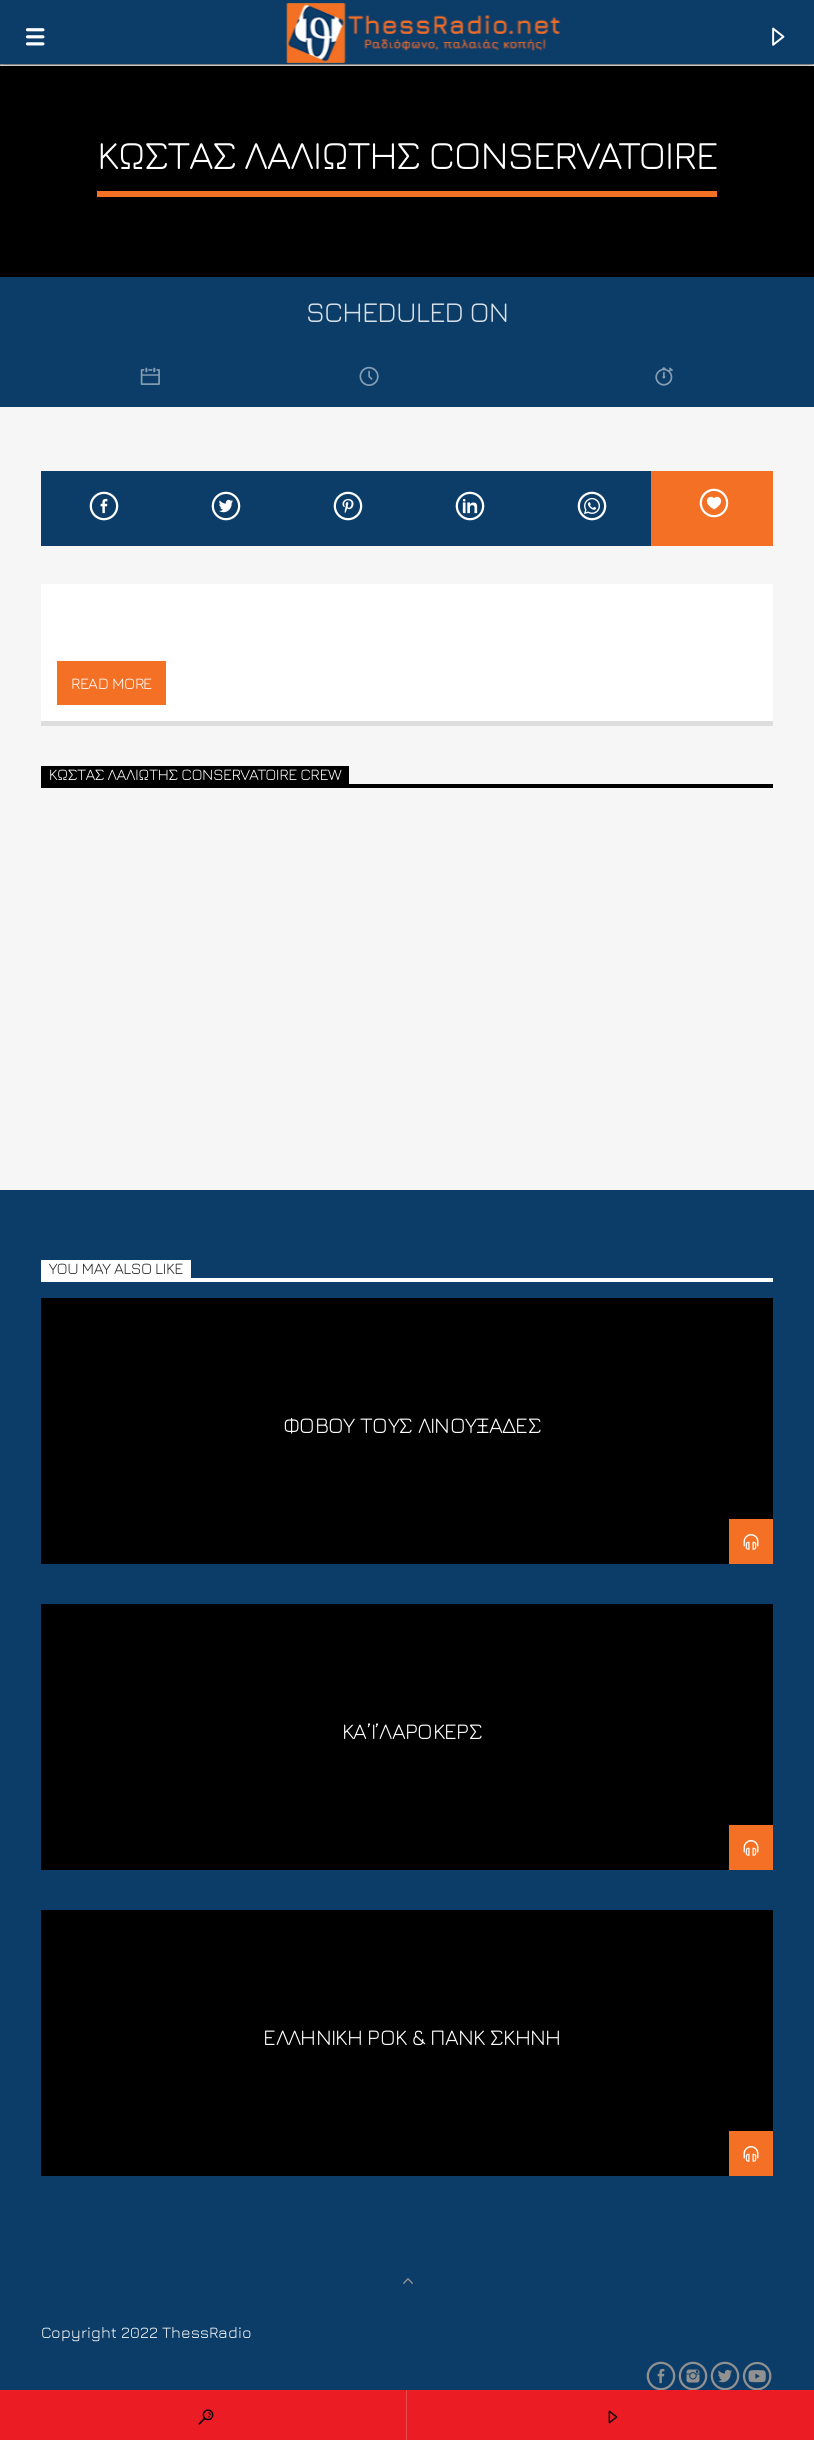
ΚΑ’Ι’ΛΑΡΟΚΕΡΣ (412, 1730)
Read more (111, 683)
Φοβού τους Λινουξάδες (412, 1424)
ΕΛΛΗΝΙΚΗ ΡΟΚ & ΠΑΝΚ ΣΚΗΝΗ (411, 2036)
